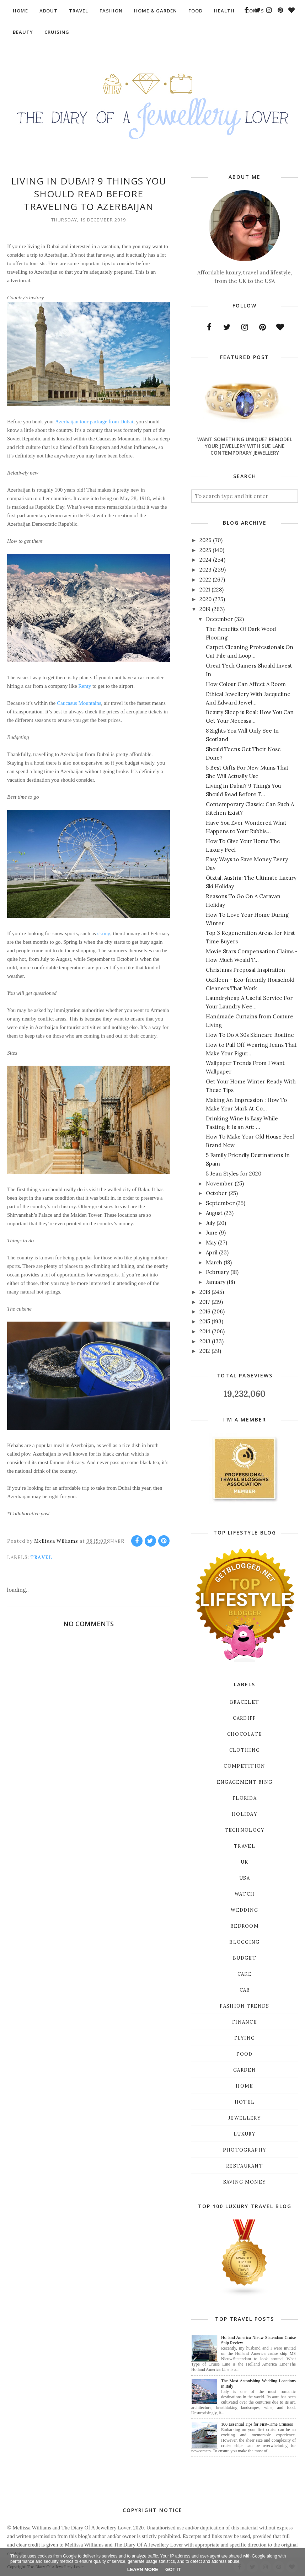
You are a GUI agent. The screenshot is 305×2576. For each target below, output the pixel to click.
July (210, 1223)
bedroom (244, 1926)
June (212, 1232)
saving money (244, 2182)
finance (244, 2022)
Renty (84, 686)
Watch (245, 1894)
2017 (204, 1301)
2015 (204, 1321)
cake (244, 1974)
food (244, 2054)
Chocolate (244, 1734)
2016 (204, 1311)
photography (244, 2150)
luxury (245, 2134)
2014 (204, 1331)
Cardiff (244, 1718)
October (216, 1193)
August (214, 1213)
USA (244, 1878)
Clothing (244, 1750)
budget (244, 1958)
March (214, 1262)
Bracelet (244, 1702)
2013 (204, 1341)
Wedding (244, 1910)
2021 (204, 589)
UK (244, 1862)
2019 (204, 609)
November (219, 1183)
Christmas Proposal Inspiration (245, 969)
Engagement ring (245, 1782)
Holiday (244, 1814)
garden (244, 2070)
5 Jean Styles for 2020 (233, 1173)
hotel (245, 2102)
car (245, 1990)
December (219, 619)
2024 (205, 559)
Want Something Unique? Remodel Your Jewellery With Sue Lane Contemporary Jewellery (244, 446)
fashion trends (244, 2006)
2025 (205, 550)
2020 (205, 599)
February (217, 1272)
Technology (245, 1830)
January (215, 1282)
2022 (205, 579)
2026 (205, 540)
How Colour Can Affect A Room (246, 684)
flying (244, 2038)
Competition (244, 1766)
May (211, 1242)
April (212, 1252)
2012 (204, 1351)
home (244, 2086)
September (220, 1203)
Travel (41, 1557)
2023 (205, 569)
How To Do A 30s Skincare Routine (250, 1035)
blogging (244, 1942)
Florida (244, 1798)
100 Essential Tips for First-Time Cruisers (257, 2424)
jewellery (244, 2118)
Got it (173, 2569)
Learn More (142, 2569)
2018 (204, 1292)
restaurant (244, 2166)
